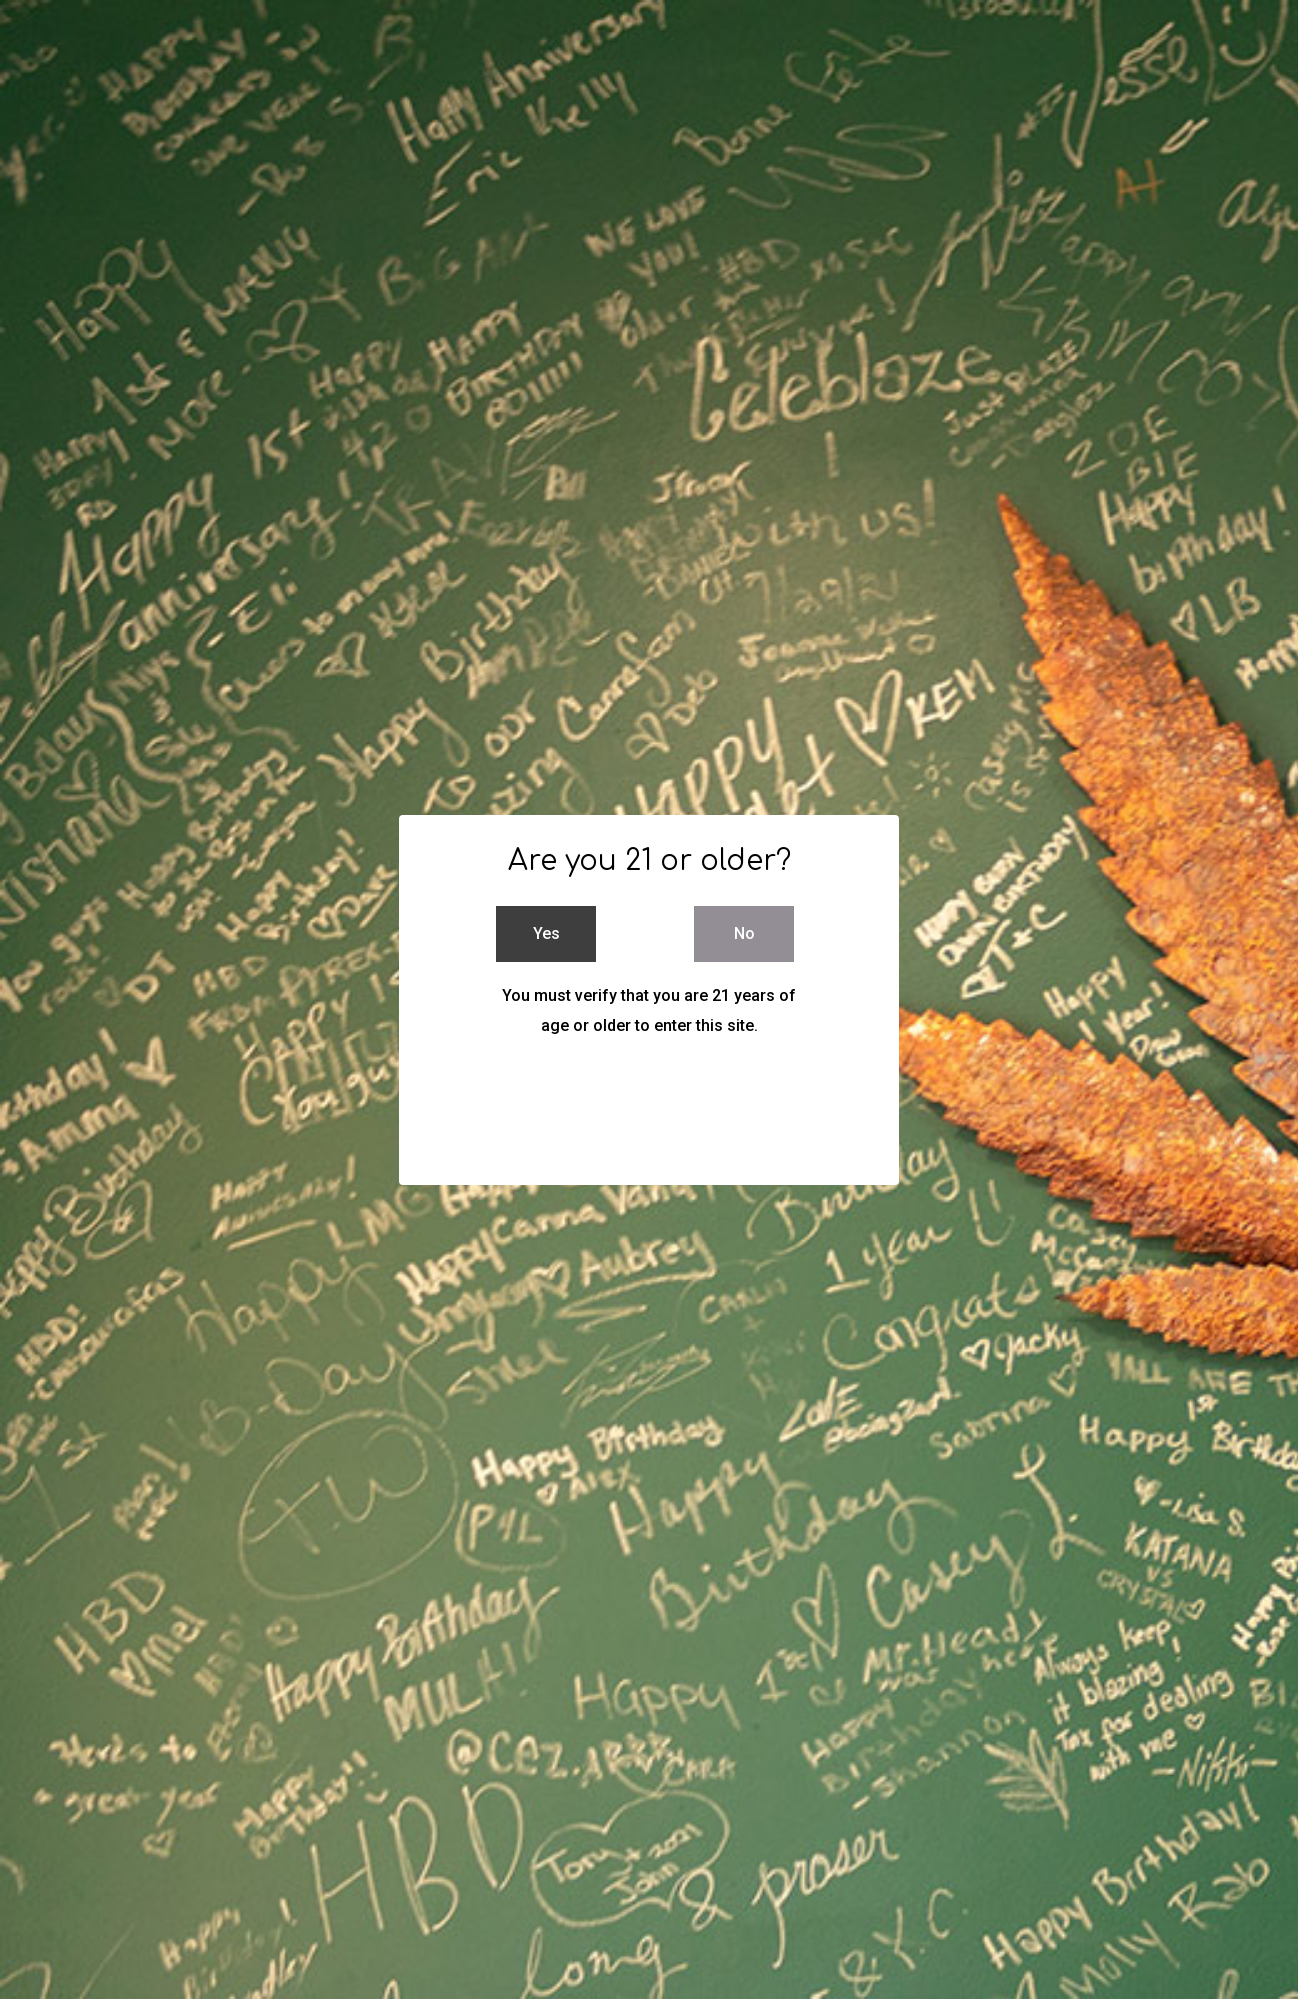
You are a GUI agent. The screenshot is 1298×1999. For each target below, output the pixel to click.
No (744, 933)
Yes (546, 933)
